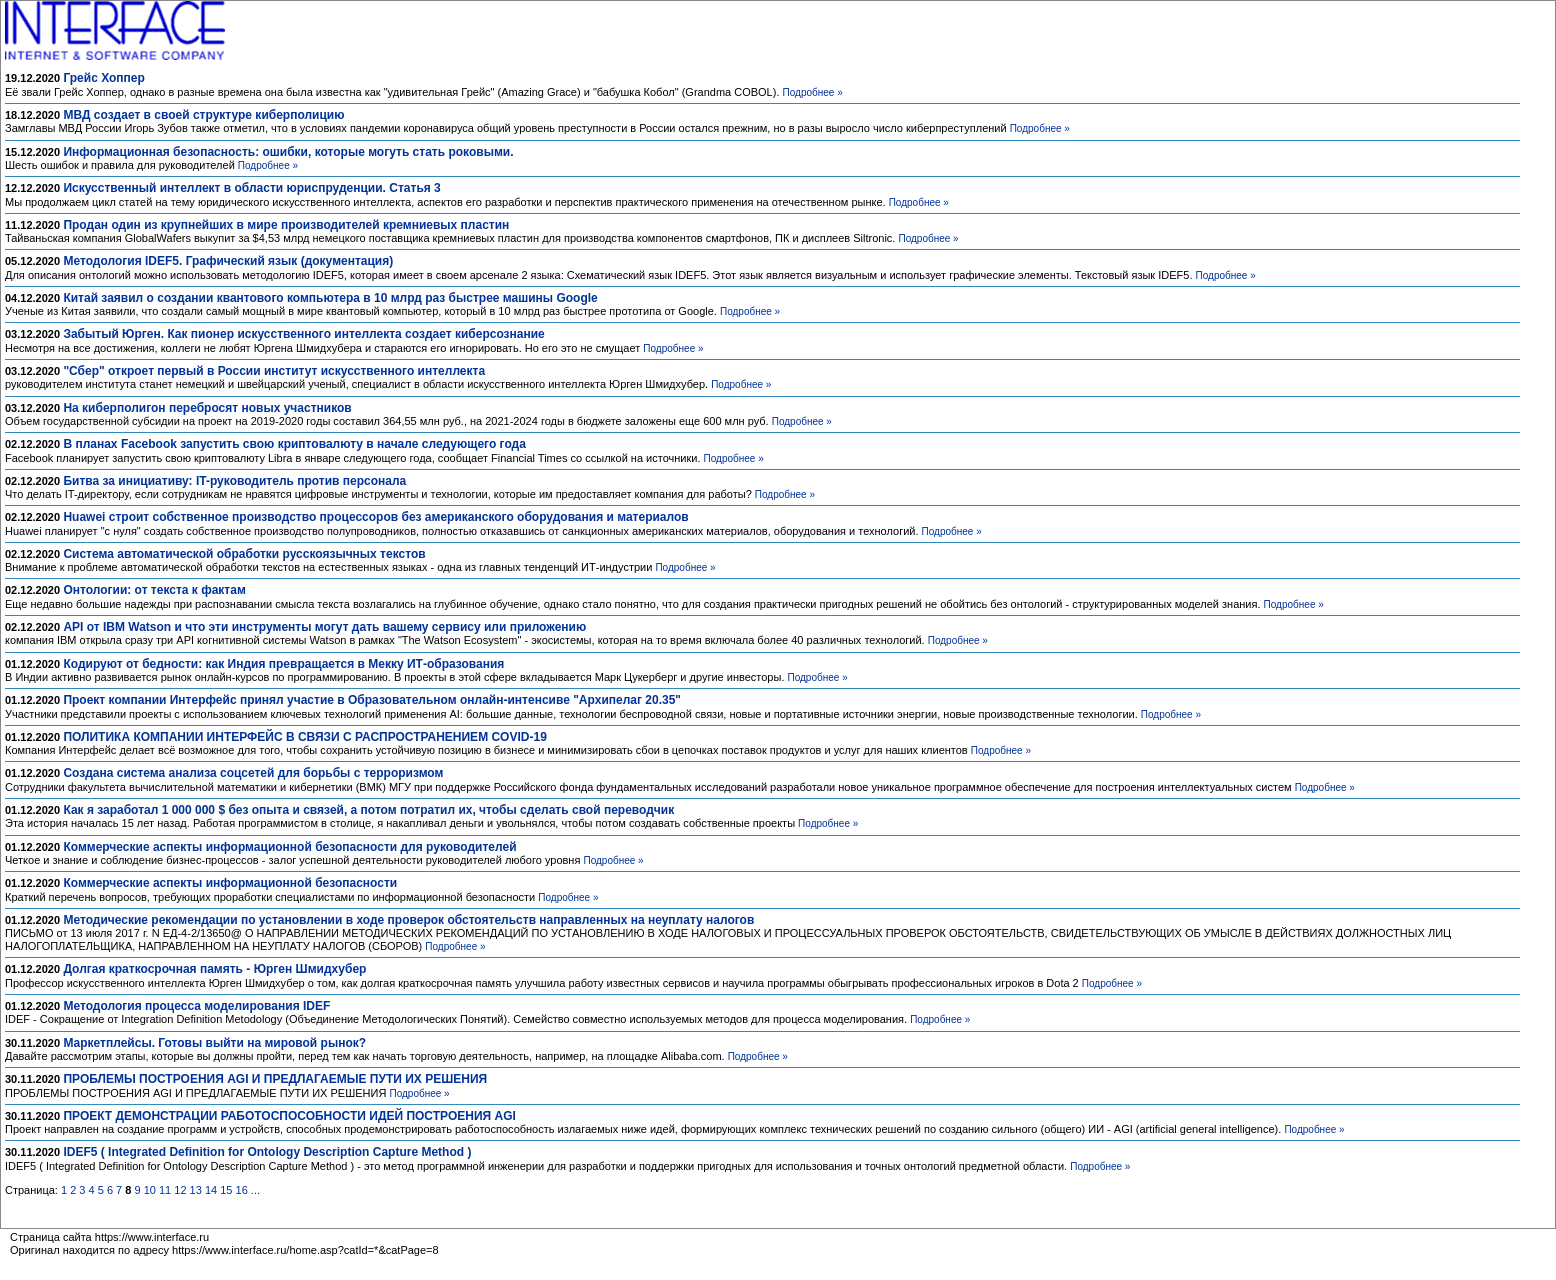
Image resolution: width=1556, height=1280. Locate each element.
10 (150, 1190)
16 (242, 1190)
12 (180, 1190)
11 (165, 1190)
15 (226, 1190)
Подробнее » (813, 92)
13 (196, 1190)
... (255, 1190)
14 (211, 1190)
